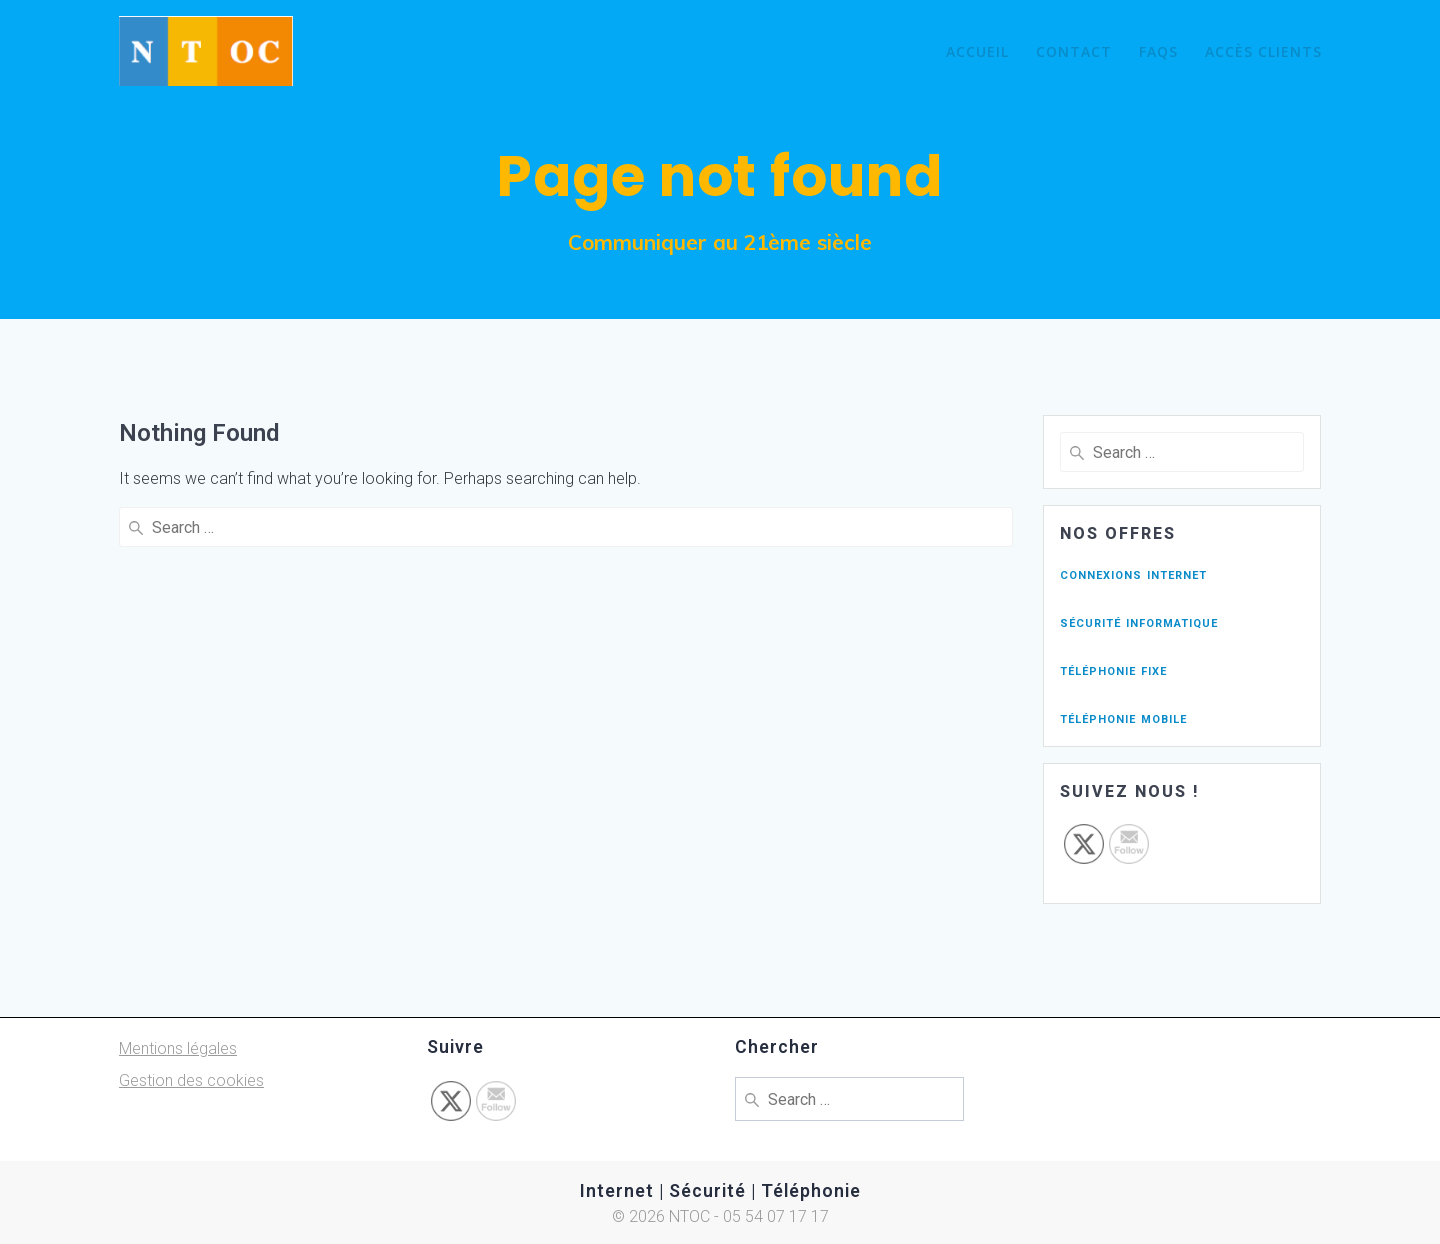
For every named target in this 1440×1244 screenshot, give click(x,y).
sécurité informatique (1139, 621)
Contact (1074, 51)
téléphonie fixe (1113, 669)
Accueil (977, 51)
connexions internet (1133, 573)
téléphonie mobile (1123, 717)
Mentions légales (178, 1048)
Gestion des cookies (191, 1080)
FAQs (1158, 51)
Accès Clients (1263, 51)
